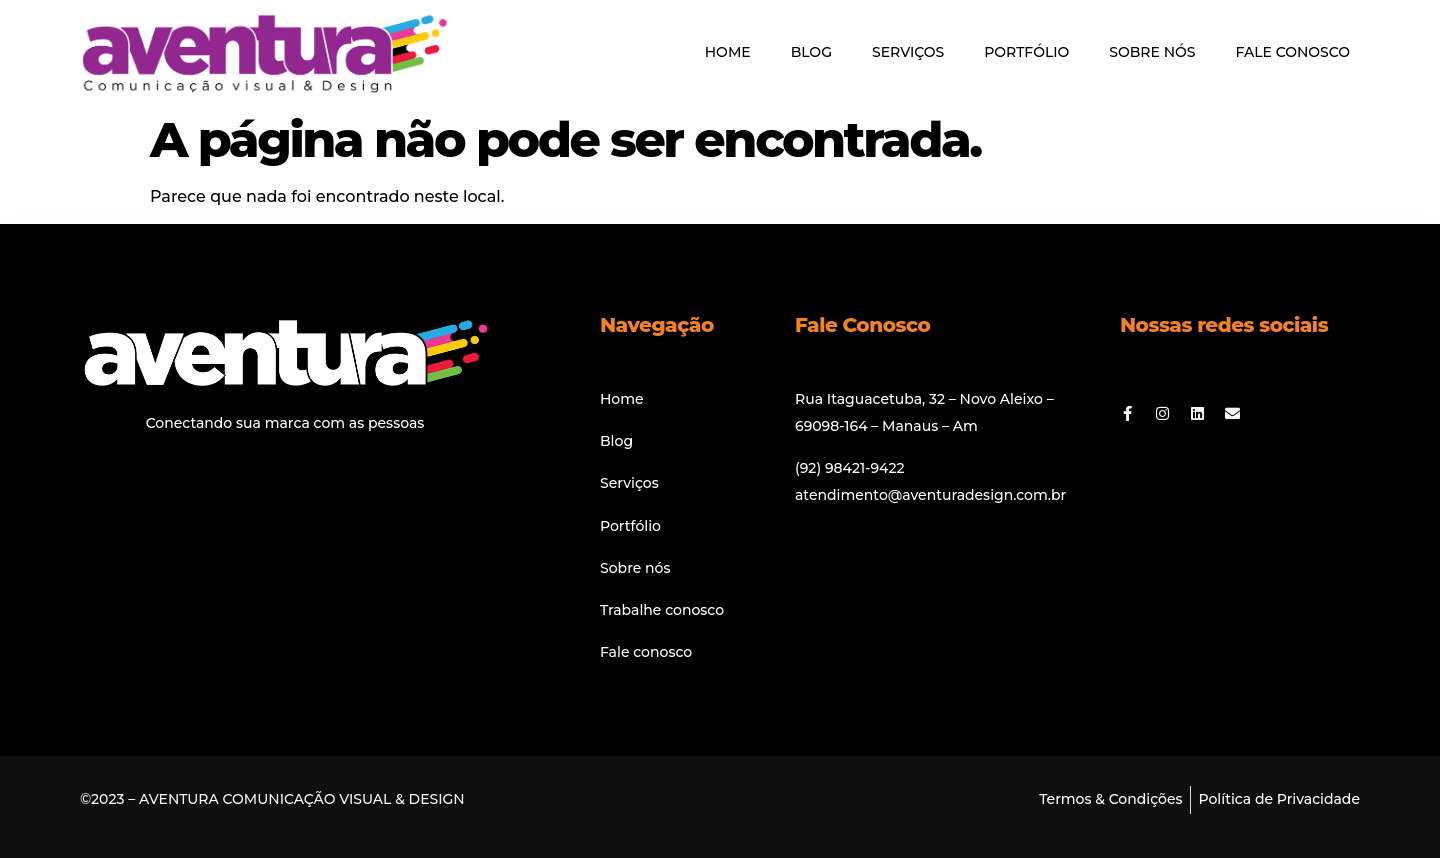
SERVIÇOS (908, 52)
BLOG (811, 52)
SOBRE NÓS (1152, 52)
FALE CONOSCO (1293, 52)
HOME (728, 52)
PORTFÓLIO (1026, 52)
